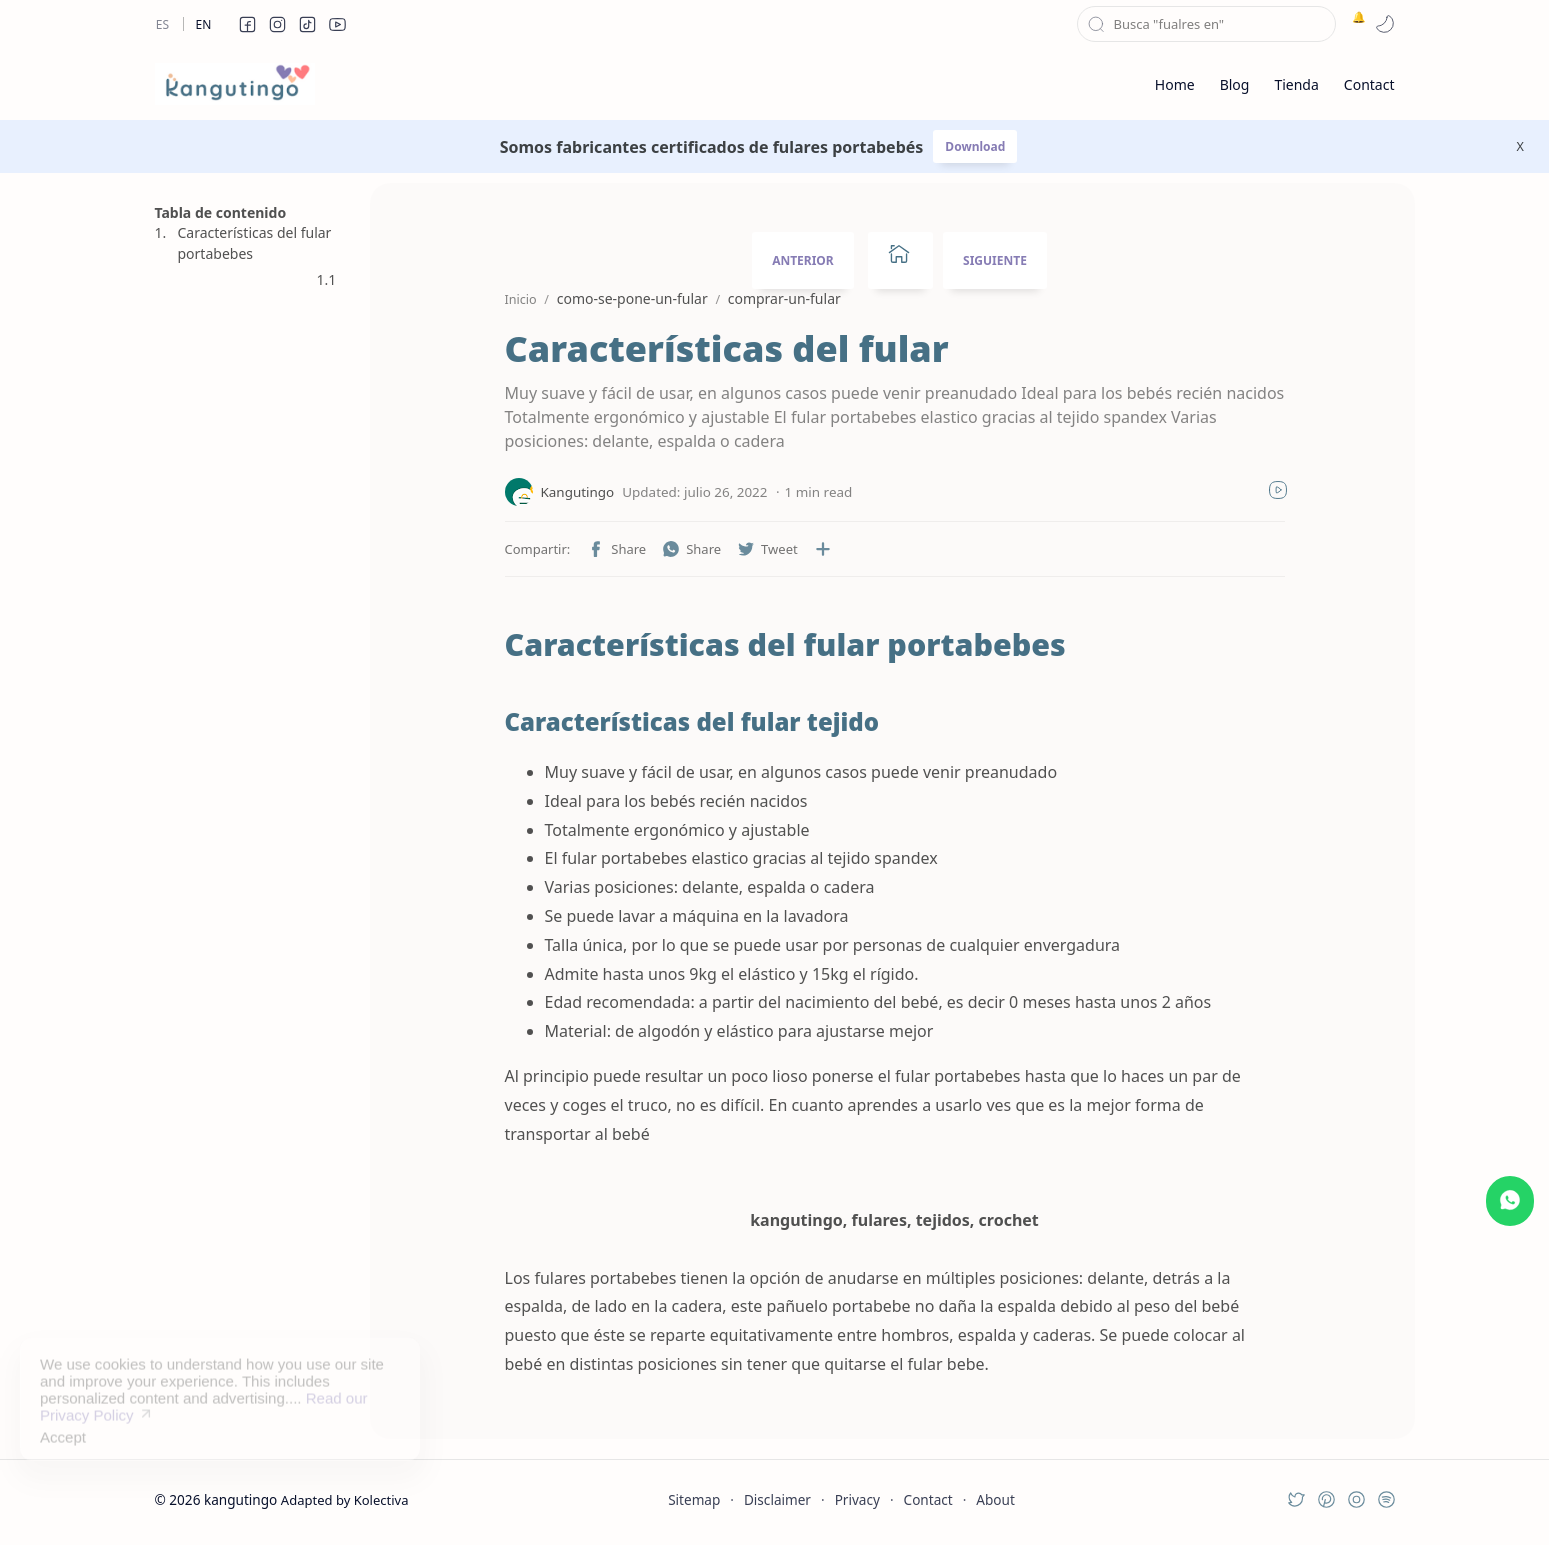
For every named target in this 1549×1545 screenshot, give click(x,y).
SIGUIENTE (995, 260)
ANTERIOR (803, 260)
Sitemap (694, 1499)
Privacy (857, 1499)
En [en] (204, 24)
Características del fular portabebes (255, 243)
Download (975, 146)
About (995, 1499)
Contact (928, 1499)
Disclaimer (777, 1499)
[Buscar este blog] (1206, 24)
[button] (248, 24)
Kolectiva (381, 1500)
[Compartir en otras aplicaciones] (823, 549)
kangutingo (240, 1499)
